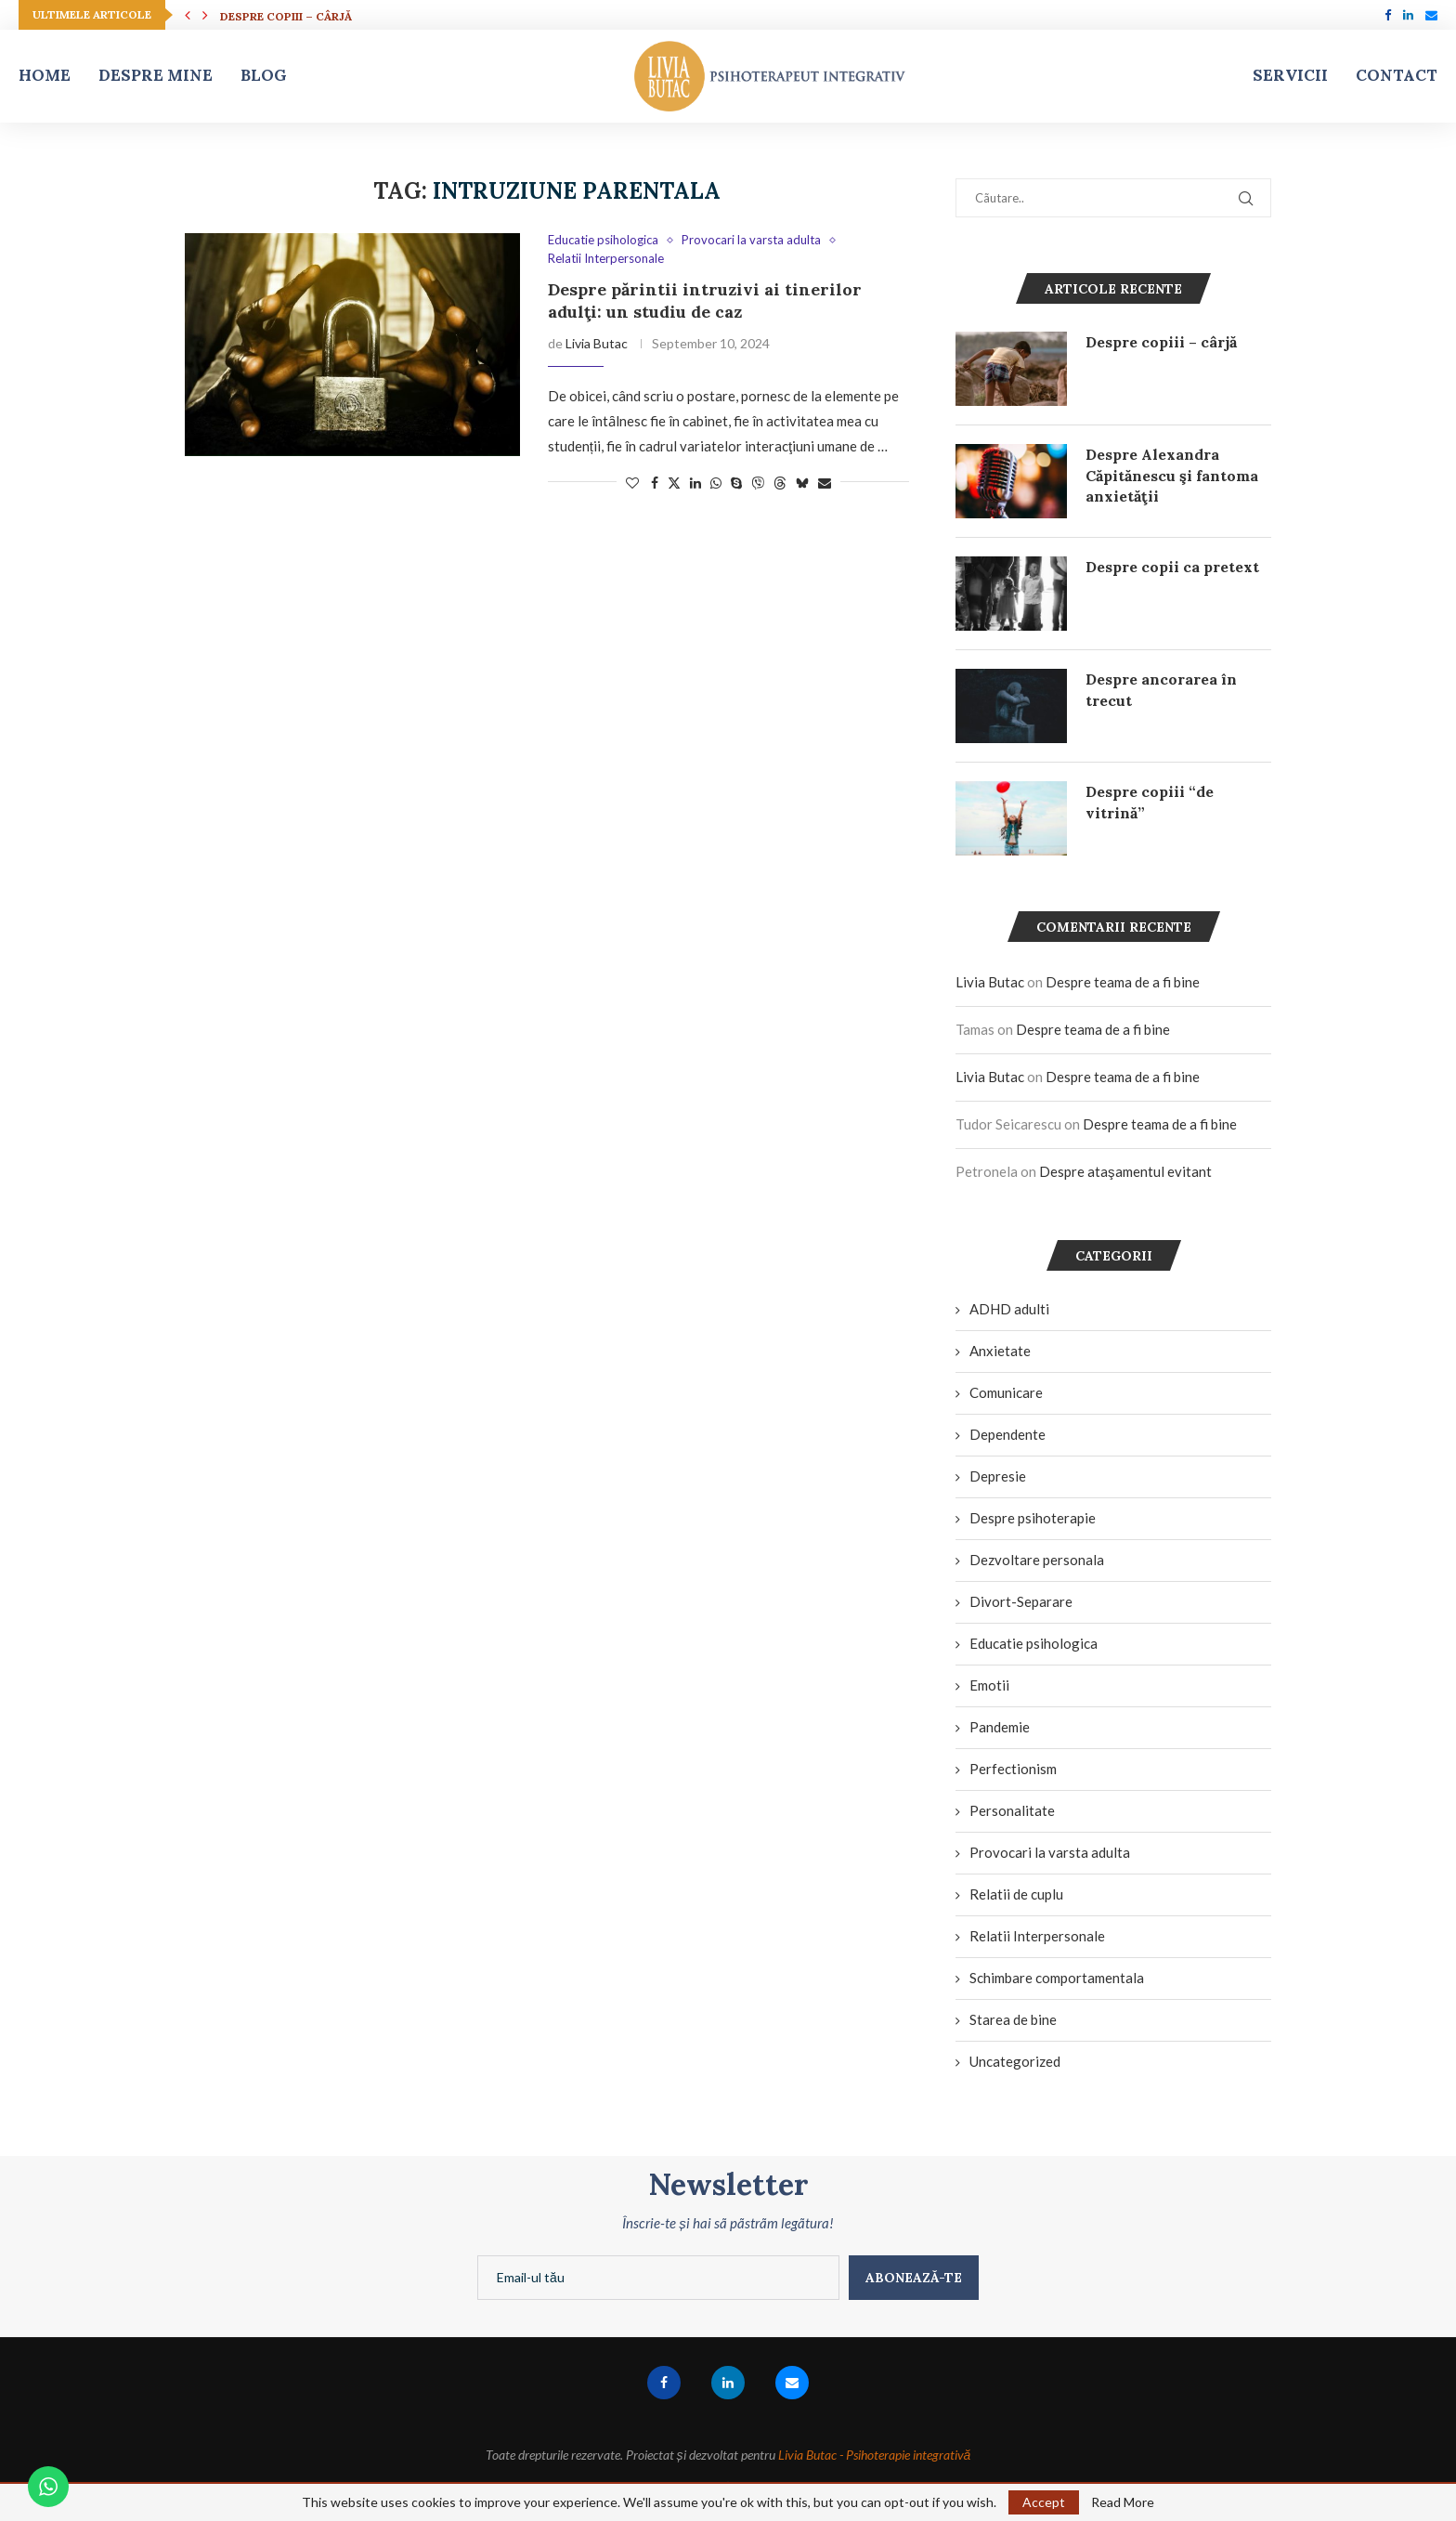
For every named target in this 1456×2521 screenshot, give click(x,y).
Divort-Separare (1020, 1601)
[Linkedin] (1408, 15)
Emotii (989, 1685)
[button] (187, 15)
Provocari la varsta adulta (1049, 1852)
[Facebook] (1387, 15)
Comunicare (1006, 1392)
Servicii (1290, 75)
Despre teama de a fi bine (1123, 981)
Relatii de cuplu (1016, 1894)
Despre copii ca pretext (1172, 566)
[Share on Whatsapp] (716, 482)
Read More (1122, 2502)
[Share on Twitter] (674, 482)
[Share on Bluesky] (802, 482)
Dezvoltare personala (1036, 1559)
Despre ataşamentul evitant (1125, 1171)
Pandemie (999, 1726)
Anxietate (1000, 1350)
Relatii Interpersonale (1037, 1935)
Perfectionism (1013, 1768)
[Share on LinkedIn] (695, 482)
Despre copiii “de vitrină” (1150, 801)
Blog (263, 75)
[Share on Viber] (757, 482)
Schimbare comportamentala (1056, 1977)
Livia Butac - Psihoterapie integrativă (874, 2454)
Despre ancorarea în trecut (1161, 689)
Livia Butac (597, 343)
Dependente (1007, 1434)
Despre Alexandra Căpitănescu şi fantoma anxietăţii (1172, 475)
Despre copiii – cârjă (286, 16)
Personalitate (1012, 1810)
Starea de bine (1013, 2019)
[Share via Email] (824, 482)
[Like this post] (632, 482)
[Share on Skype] (736, 482)
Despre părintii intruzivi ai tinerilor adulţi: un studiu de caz (705, 300)
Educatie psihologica (1033, 1643)
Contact (1396, 75)
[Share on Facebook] (654, 482)
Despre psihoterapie (1032, 1517)
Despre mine (155, 75)
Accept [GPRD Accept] (1043, 2502)
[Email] (1431, 15)
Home (45, 75)
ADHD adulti (1009, 1308)
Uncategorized (1014, 2061)
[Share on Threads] (780, 482)
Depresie (997, 1476)
